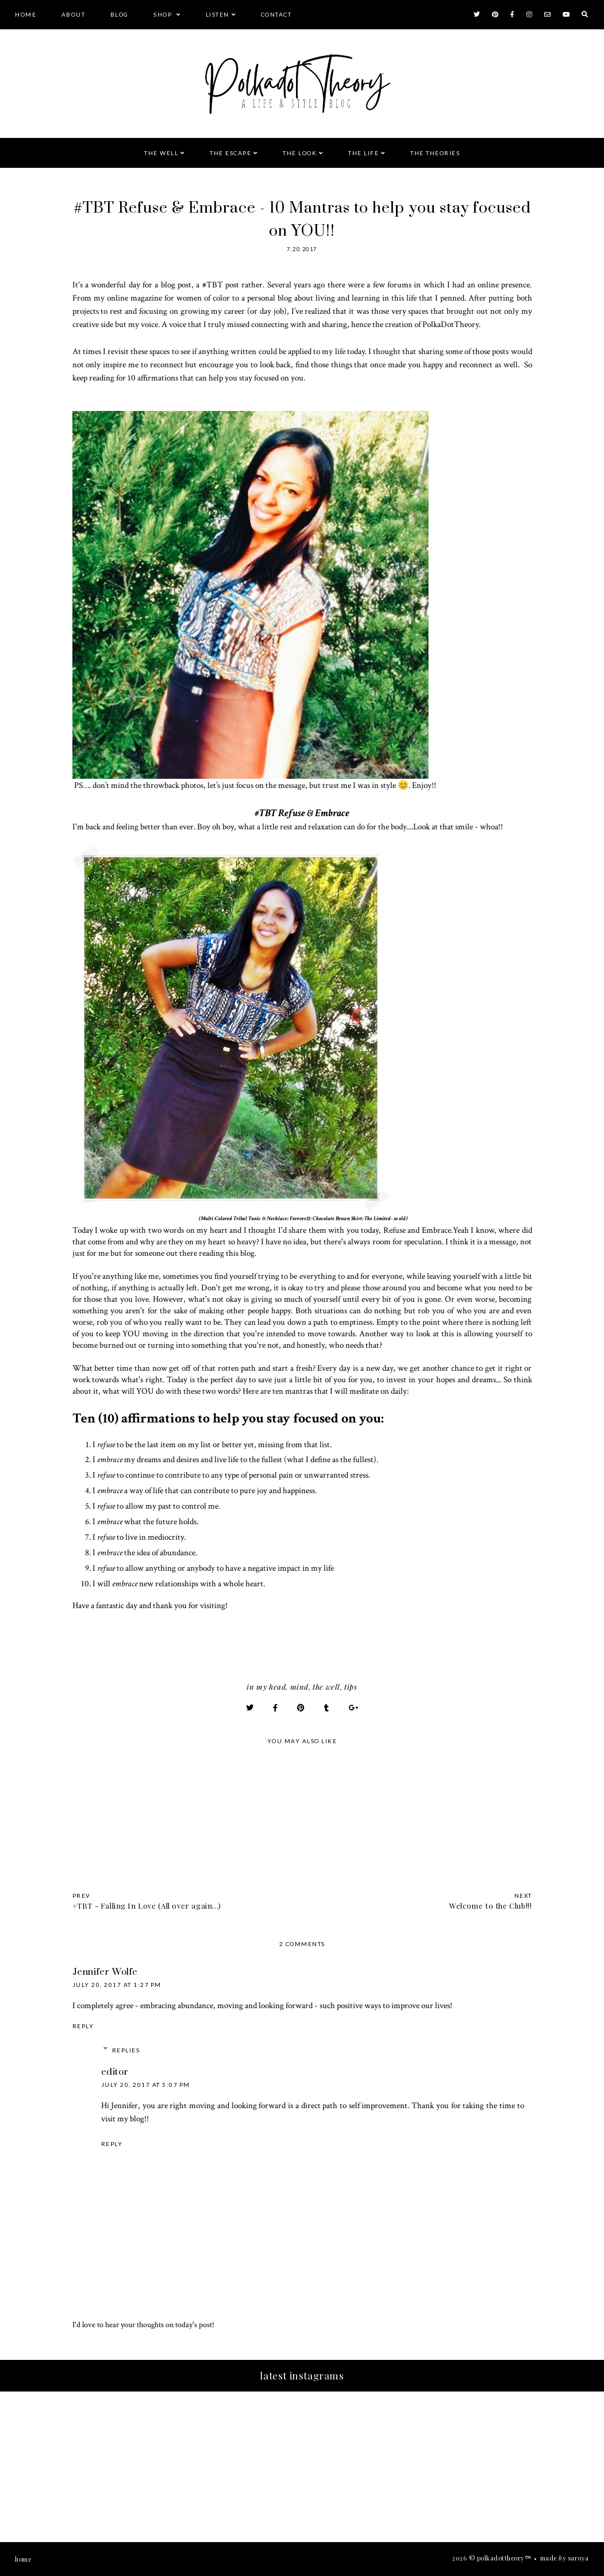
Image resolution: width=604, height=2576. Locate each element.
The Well (161, 152)
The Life (363, 152)
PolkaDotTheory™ (504, 2558)
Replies (126, 2050)
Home (25, 14)
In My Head (266, 1686)
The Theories (435, 152)
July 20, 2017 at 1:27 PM (116, 1984)
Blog (119, 14)
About (73, 14)
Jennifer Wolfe (105, 1972)
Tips (350, 1686)
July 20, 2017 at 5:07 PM (145, 2084)
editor (115, 2072)
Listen (217, 14)
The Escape (230, 152)
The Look (300, 152)
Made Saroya (564, 2558)
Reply (83, 2026)
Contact (276, 14)
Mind (299, 1686)
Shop (163, 14)
